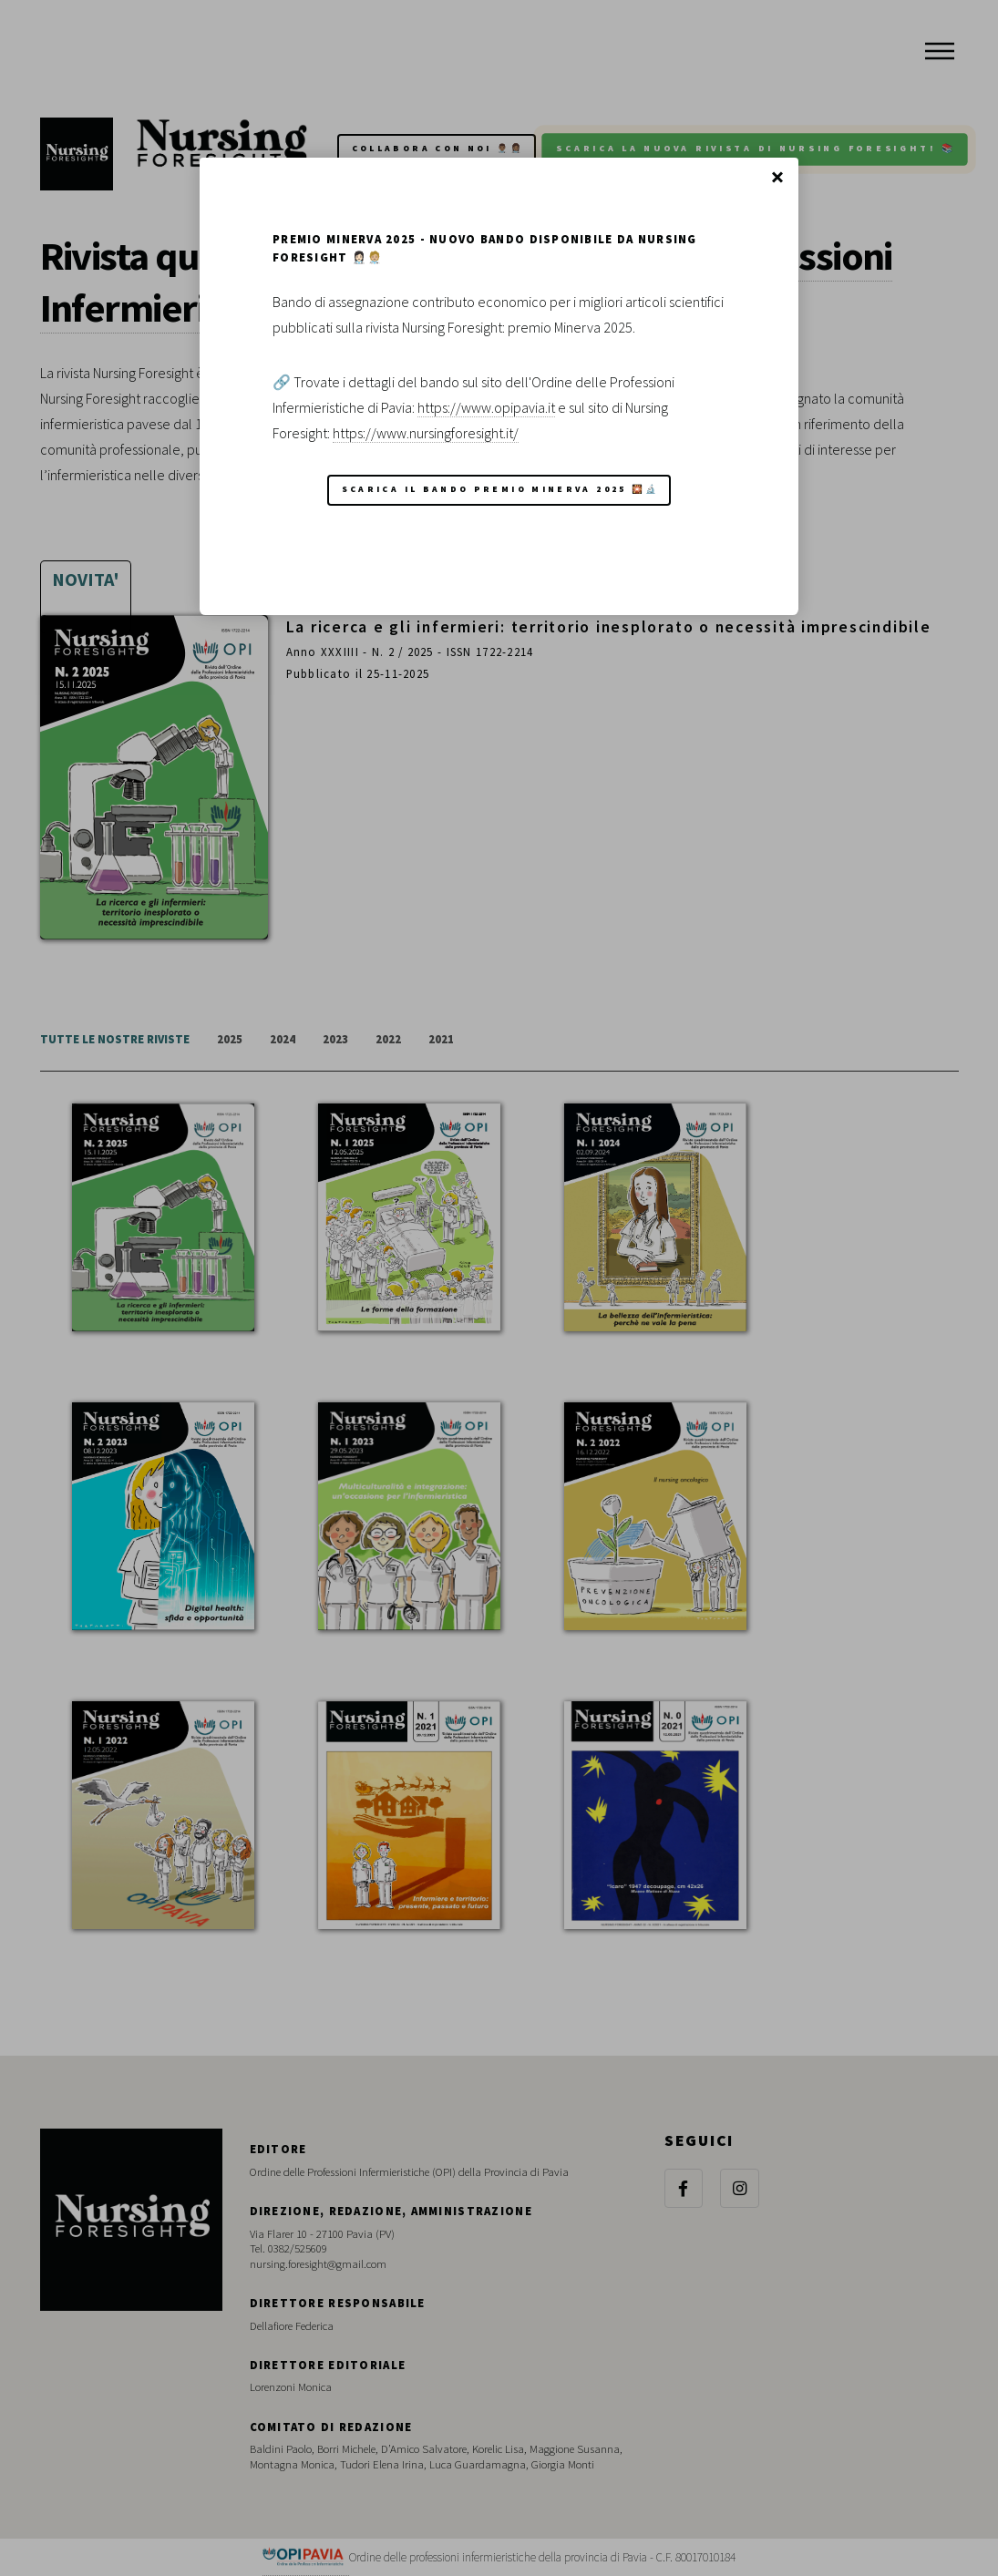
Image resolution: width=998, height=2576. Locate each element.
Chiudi (777, 178)
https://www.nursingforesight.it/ (426, 433)
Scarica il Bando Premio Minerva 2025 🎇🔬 (501, 489)
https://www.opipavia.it (486, 407)
